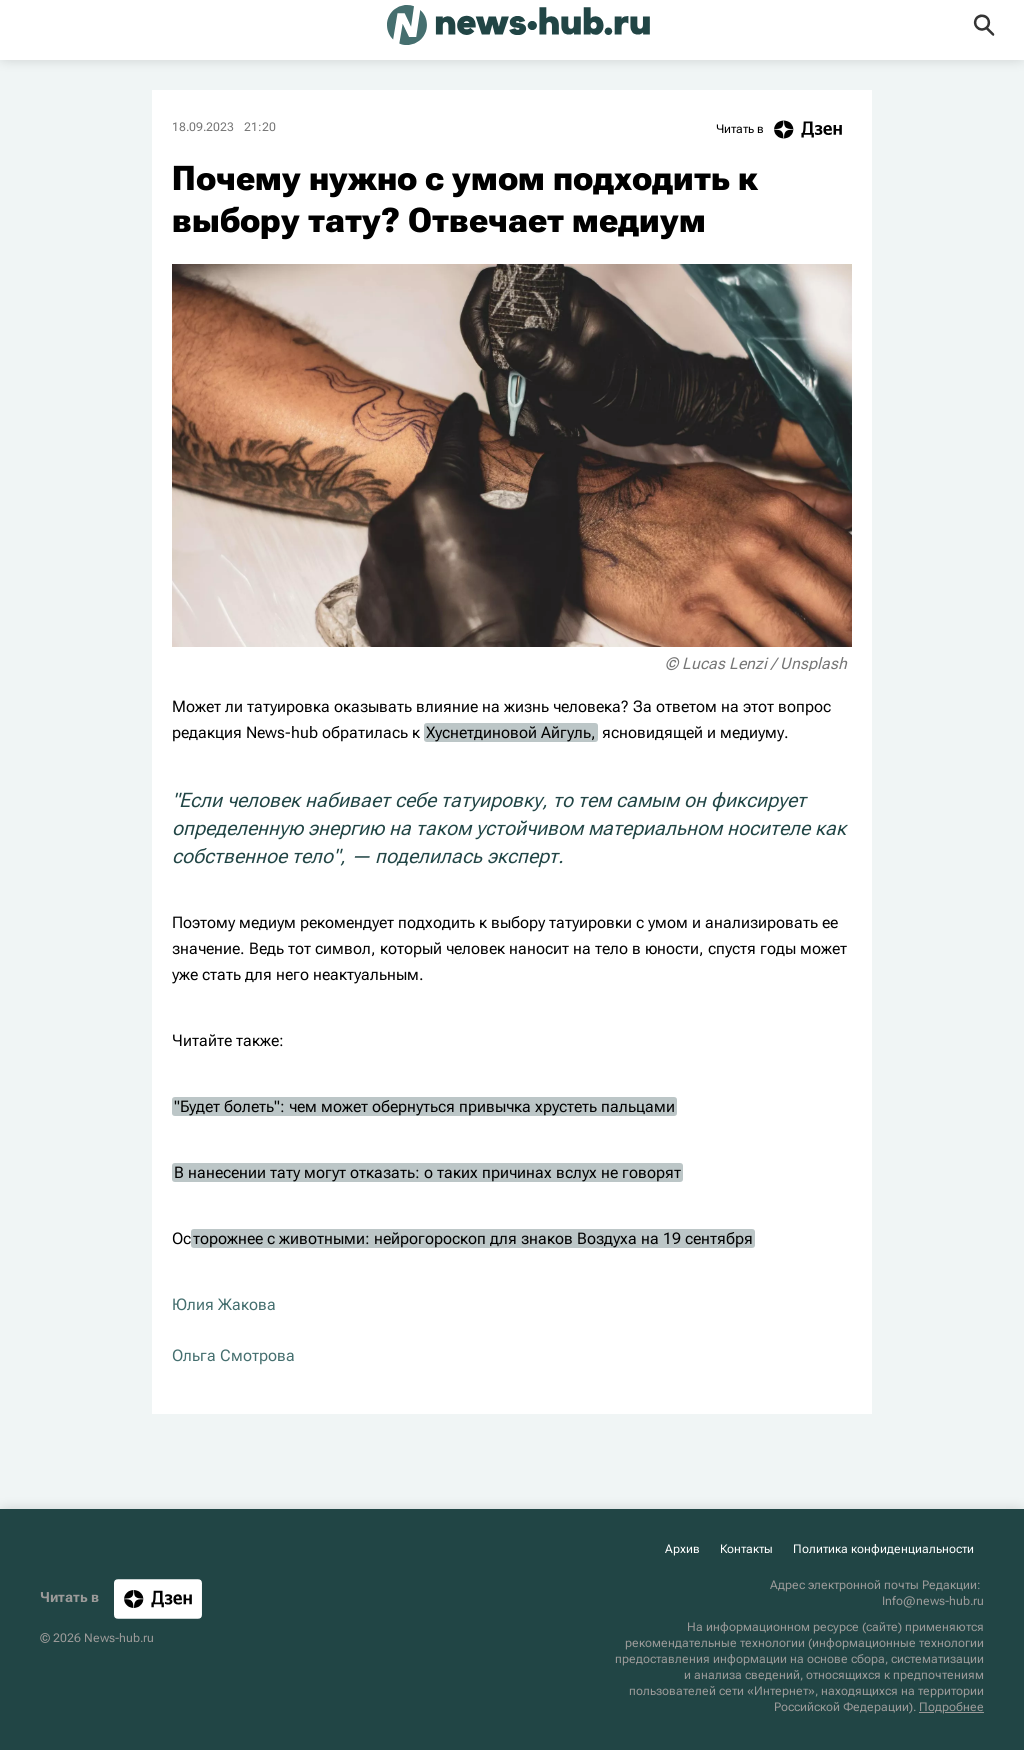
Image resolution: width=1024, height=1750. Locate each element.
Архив (682, 1549)
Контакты (746, 1549)
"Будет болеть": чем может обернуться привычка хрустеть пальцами (424, 1106)
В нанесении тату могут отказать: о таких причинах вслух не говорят (427, 1172)
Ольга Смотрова (233, 1355)
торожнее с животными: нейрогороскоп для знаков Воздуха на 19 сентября (473, 1238)
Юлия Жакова (224, 1304)
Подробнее (951, 1707)
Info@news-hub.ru (933, 1601)
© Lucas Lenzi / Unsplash (756, 663)
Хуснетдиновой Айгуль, (511, 732)
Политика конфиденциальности (883, 1549)
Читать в (784, 129)
